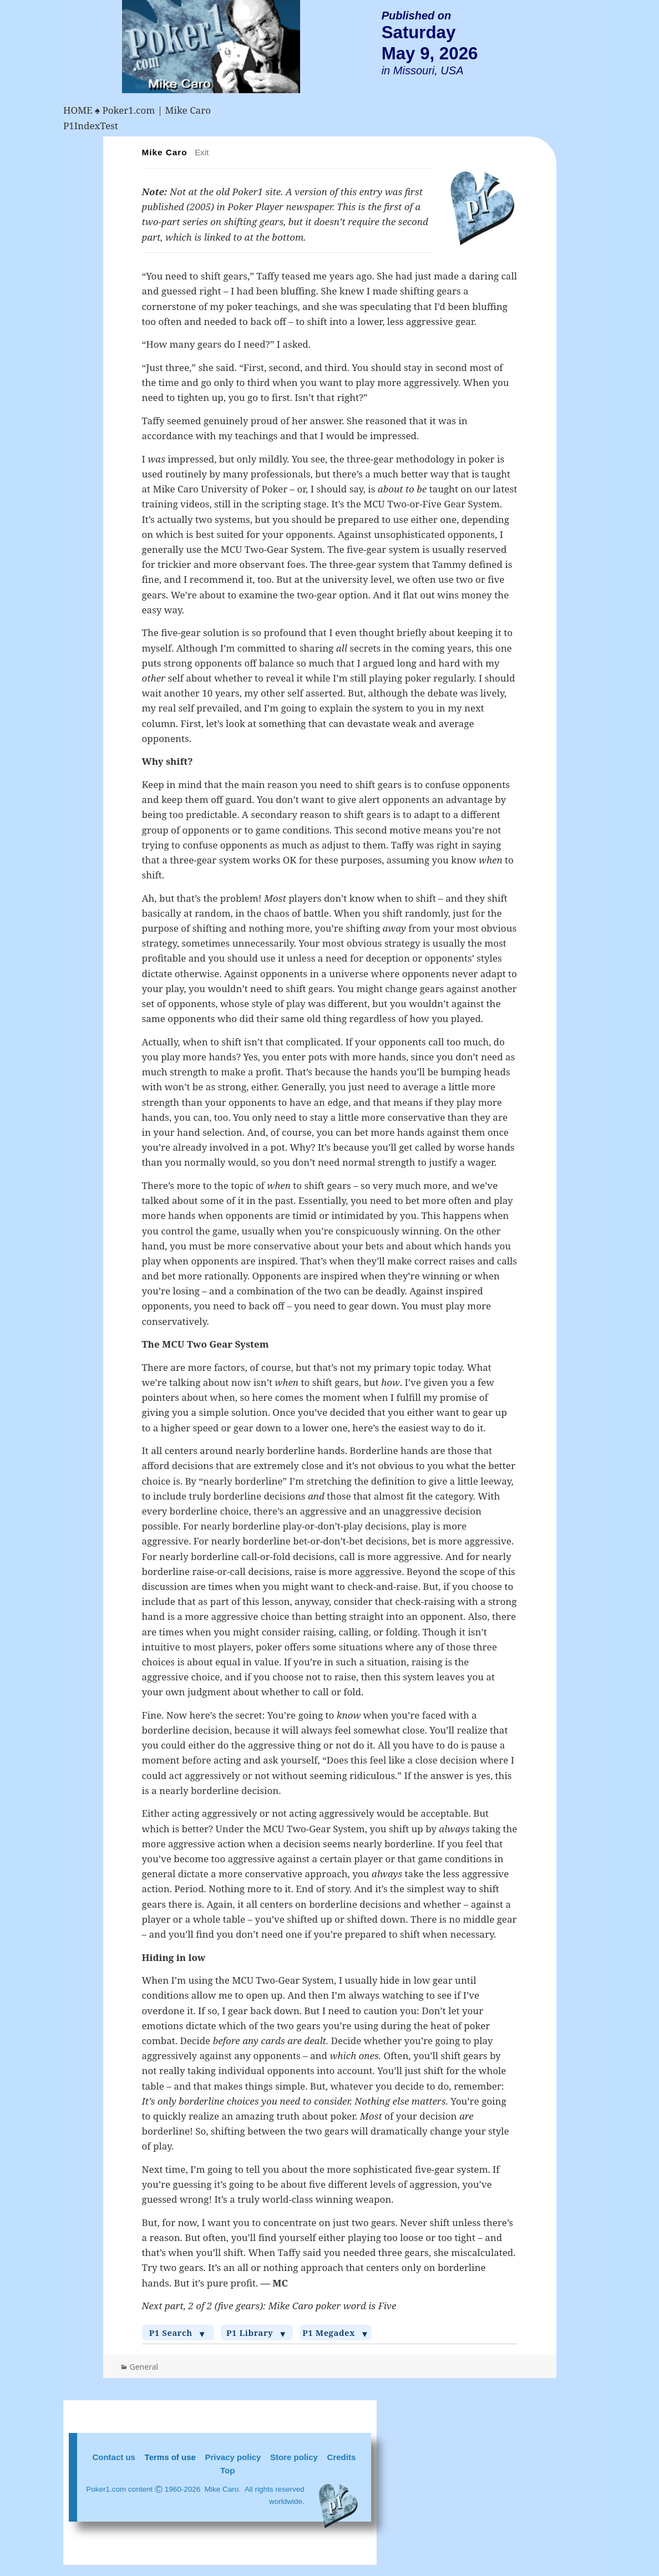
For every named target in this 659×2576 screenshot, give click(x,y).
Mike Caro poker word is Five (332, 2305)
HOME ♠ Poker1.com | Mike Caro (137, 110)
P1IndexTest (90, 125)
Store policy (294, 2457)
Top (227, 2470)
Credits (341, 2457)
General (144, 2366)
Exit (202, 152)
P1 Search (177, 2333)
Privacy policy (233, 2457)
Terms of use (170, 2457)
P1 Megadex (335, 2333)
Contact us (113, 2457)
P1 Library (256, 2333)
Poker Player (255, 206)
